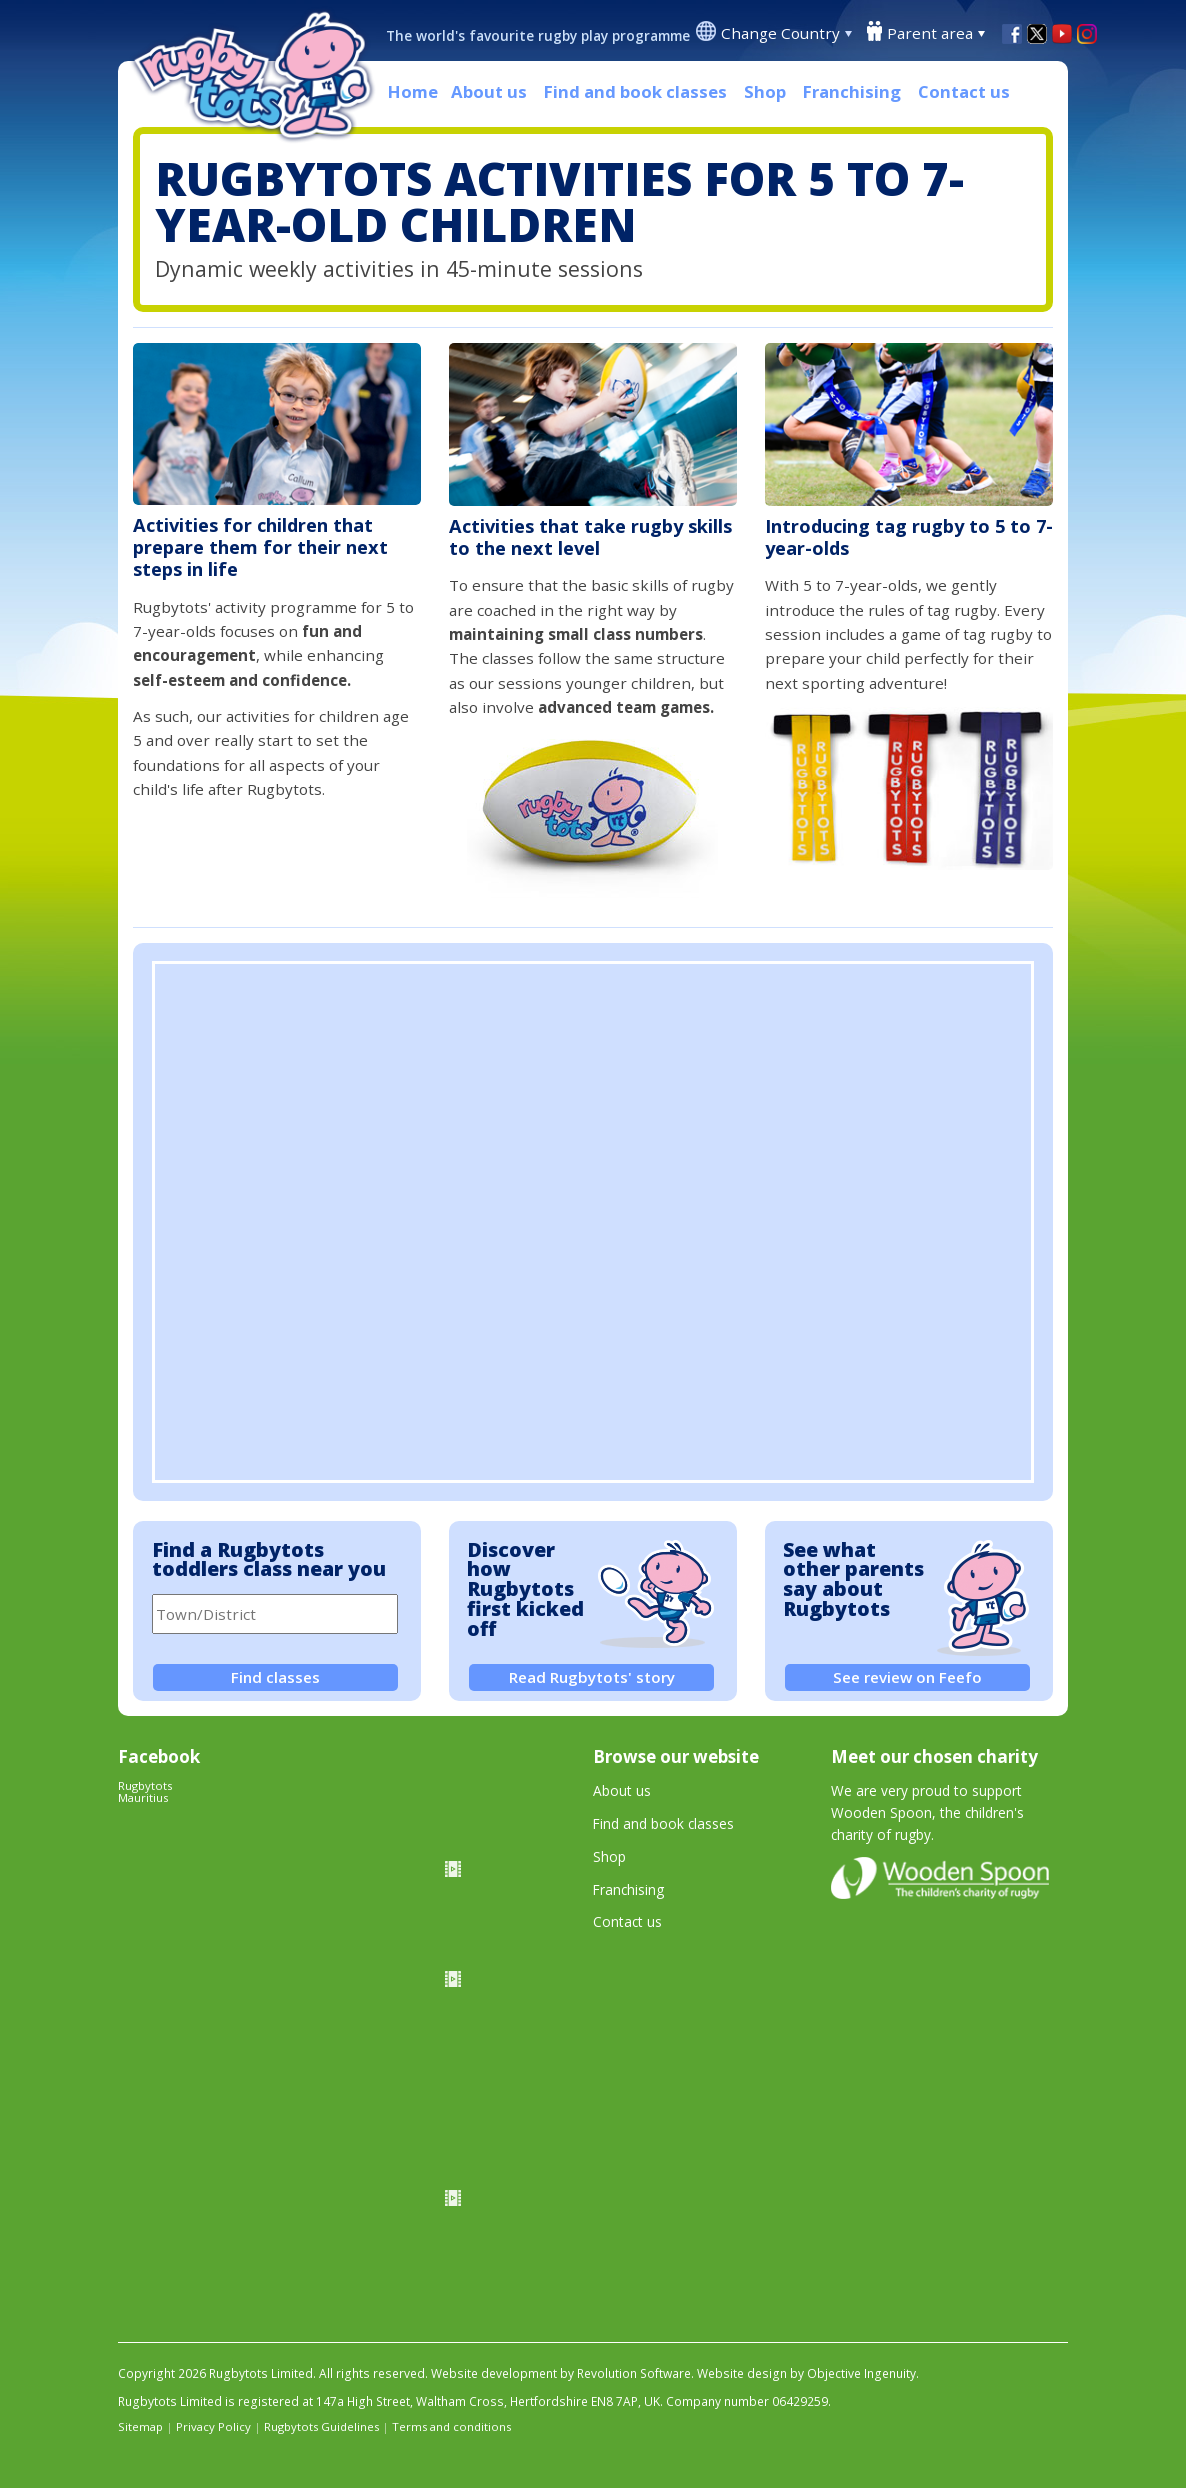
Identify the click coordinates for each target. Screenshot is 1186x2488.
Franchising (852, 91)
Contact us (964, 91)
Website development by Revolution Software (561, 2373)
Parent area (930, 33)
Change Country (780, 33)
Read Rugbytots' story (592, 1677)
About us (489, 91)
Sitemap (140, 2426)
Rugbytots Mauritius (145, 1791)
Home (413, 91)
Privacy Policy (213, 2426)
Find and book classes (635, 91)
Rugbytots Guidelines (321, 2426)
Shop (765, 91)
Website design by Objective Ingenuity (806, 2373)
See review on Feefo (907, 1677)
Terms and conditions (451, 2426)
